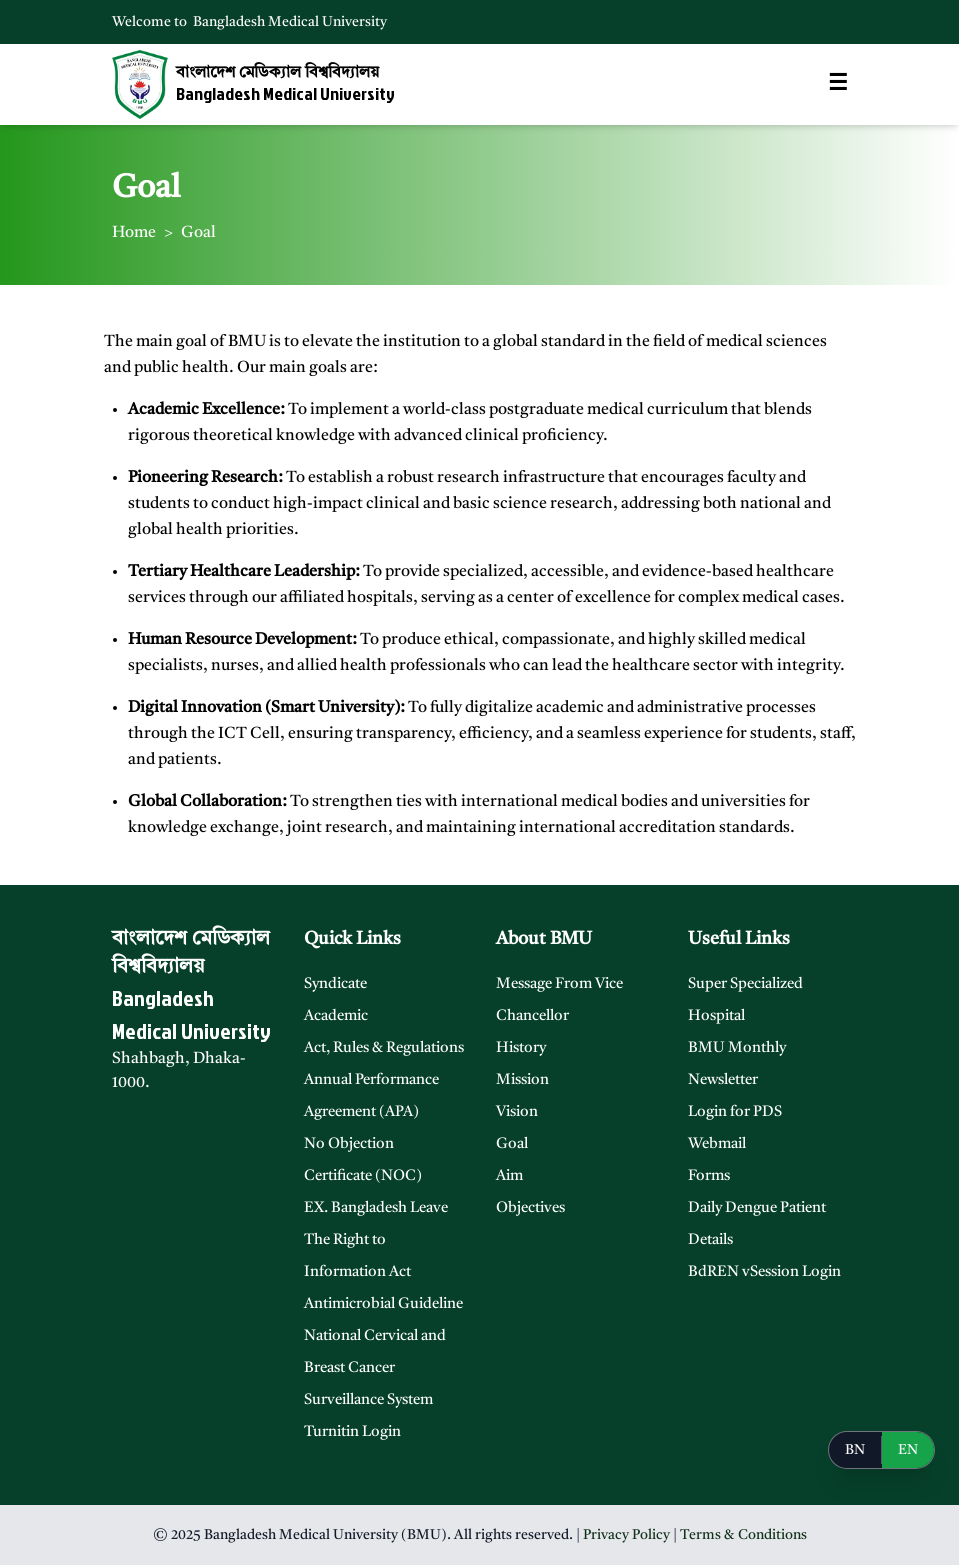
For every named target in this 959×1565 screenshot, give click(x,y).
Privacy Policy (626, 1535)
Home (134, 233)
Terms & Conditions (743, 1535)
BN (855, 1450)
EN (908, 1450)
